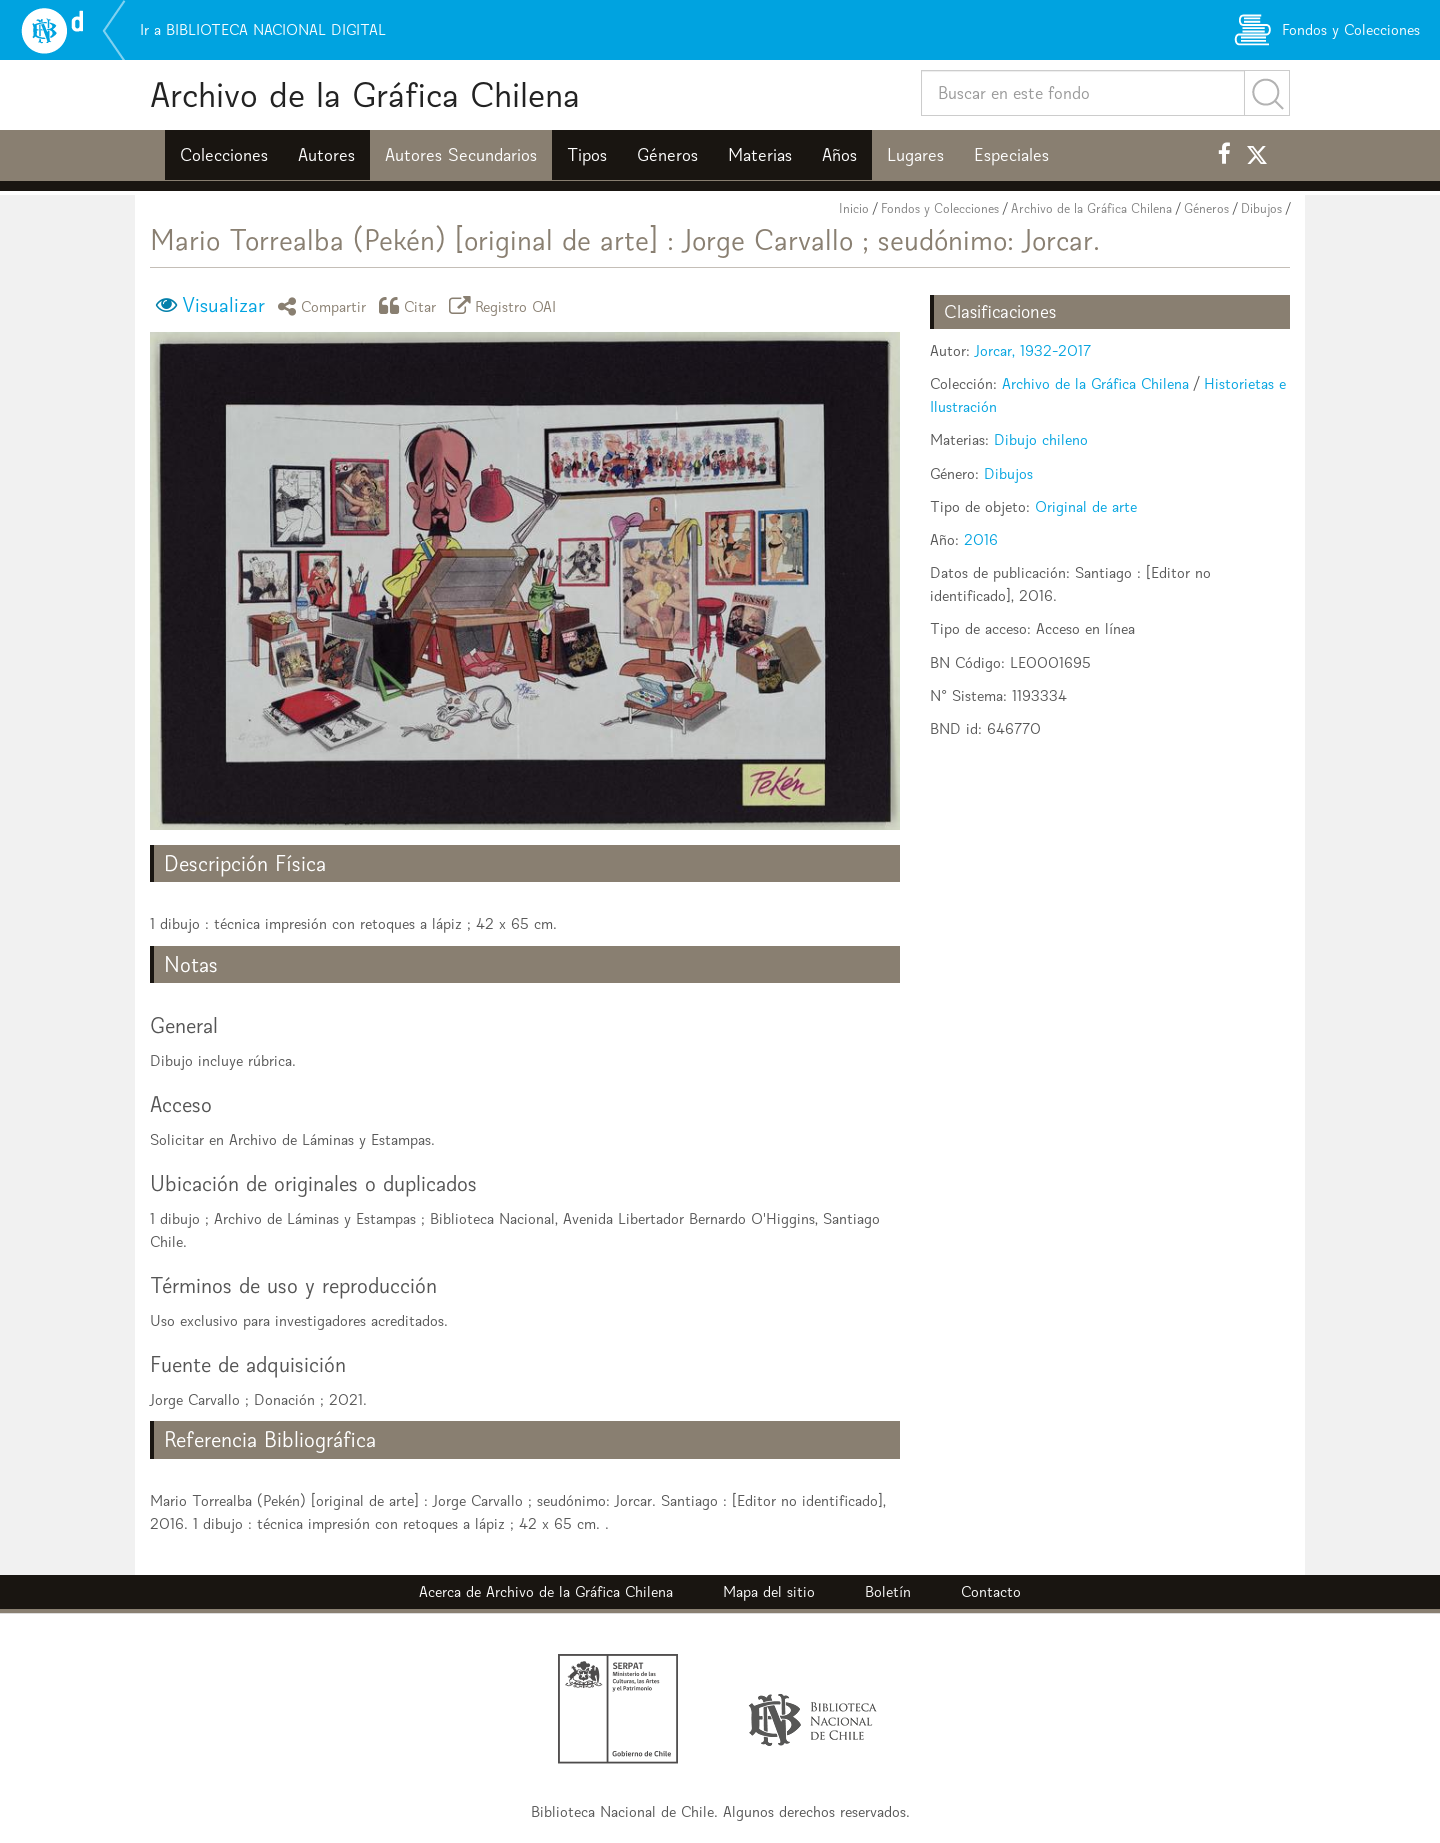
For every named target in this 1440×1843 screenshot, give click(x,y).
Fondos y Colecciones (940, 208)
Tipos (587, 155)
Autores (326, 155)
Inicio (854, 208)
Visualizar (223, 305)
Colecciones (224, 155)
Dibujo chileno (1041, 439)
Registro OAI (506, 305)
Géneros (667, 155)
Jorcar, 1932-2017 (1033, 350)
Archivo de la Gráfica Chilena (365, 94)
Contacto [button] (991, 1591)
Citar (411, 305)
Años (839, 155)
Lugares (915, 155)
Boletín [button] (888, 1591)
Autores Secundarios (461, 155)
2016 (981, 539)
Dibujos (1261, 208)
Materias (760, 155)
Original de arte (1086, 506)
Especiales (1011, 155)
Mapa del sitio (769, 1591)
